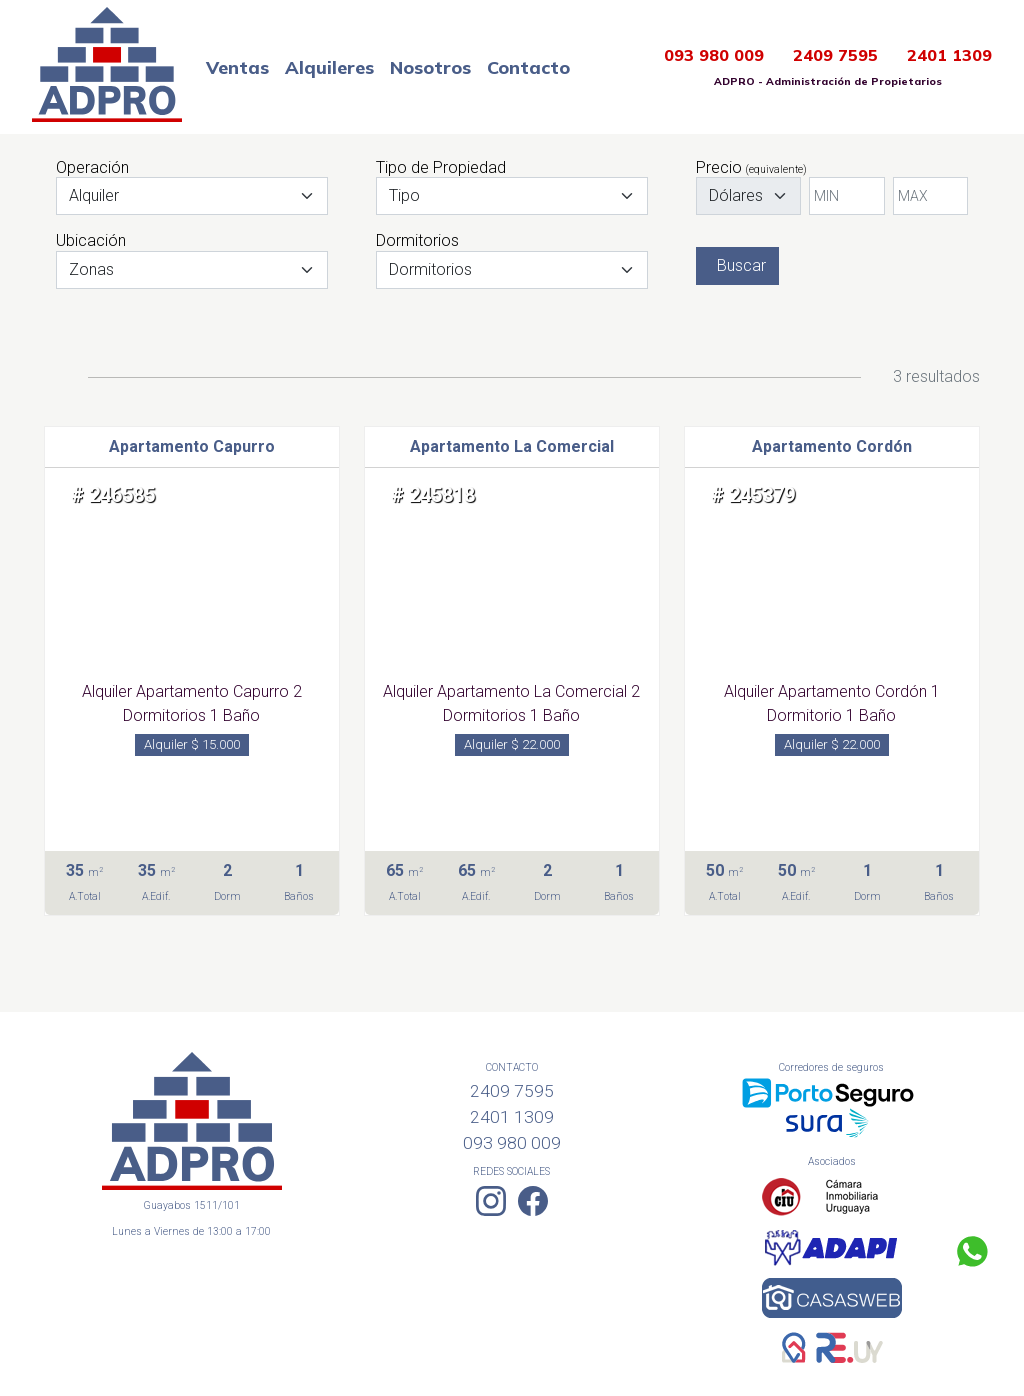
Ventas (237, 67)
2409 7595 (835, 55)
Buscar (741, 265)
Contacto (528, 67)
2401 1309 (949, 55)
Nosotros (430, 67)
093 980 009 (714, 55)
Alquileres (329, 67)
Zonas (91, 269)
